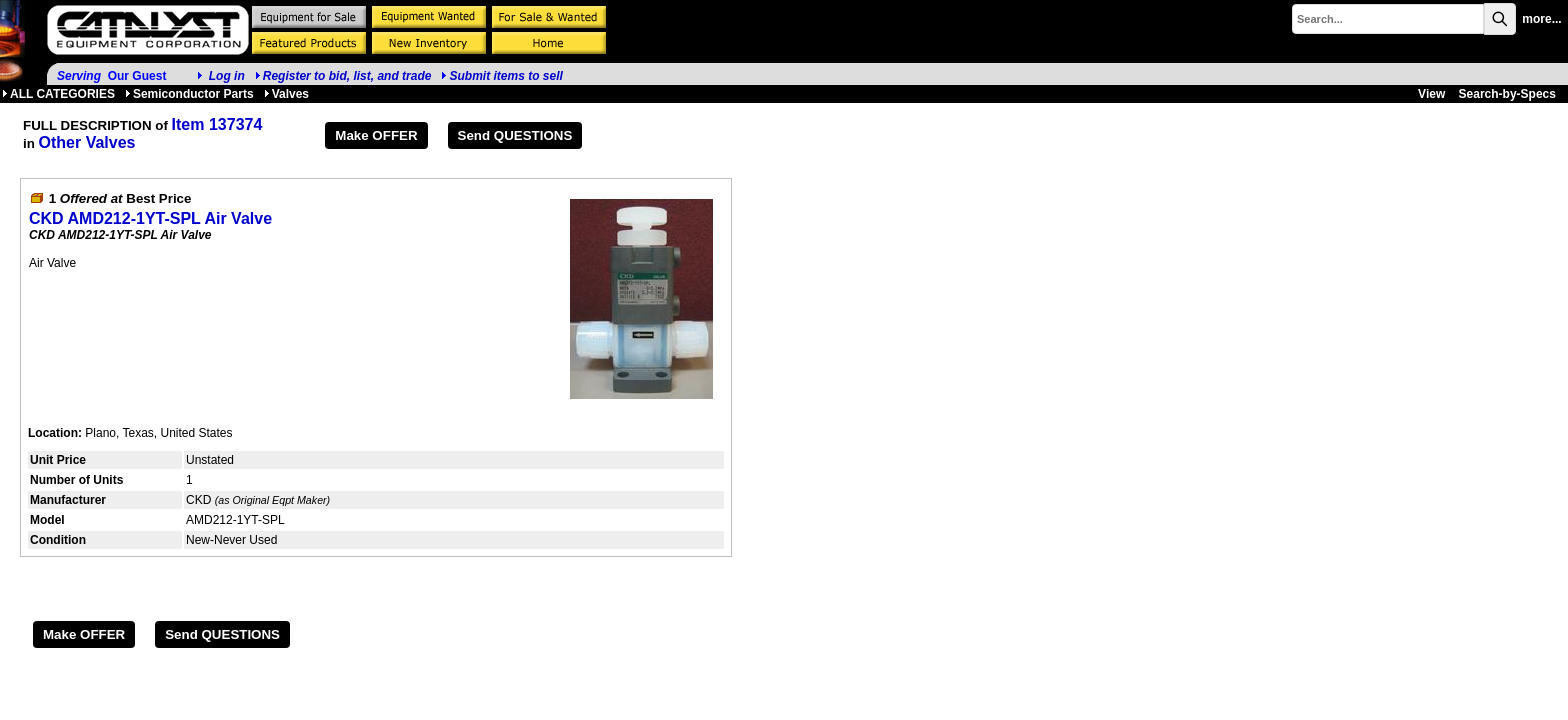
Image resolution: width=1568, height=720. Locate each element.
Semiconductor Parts (189, 94)
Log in (227, 76)
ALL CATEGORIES (58, 94)
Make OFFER (376, 135)
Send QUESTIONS (515, 135)
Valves (286, 94)
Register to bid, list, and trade (347, 76)
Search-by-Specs (1507, 94)
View (1431, 94)
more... (1541, 19)
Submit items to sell (501, 76)
